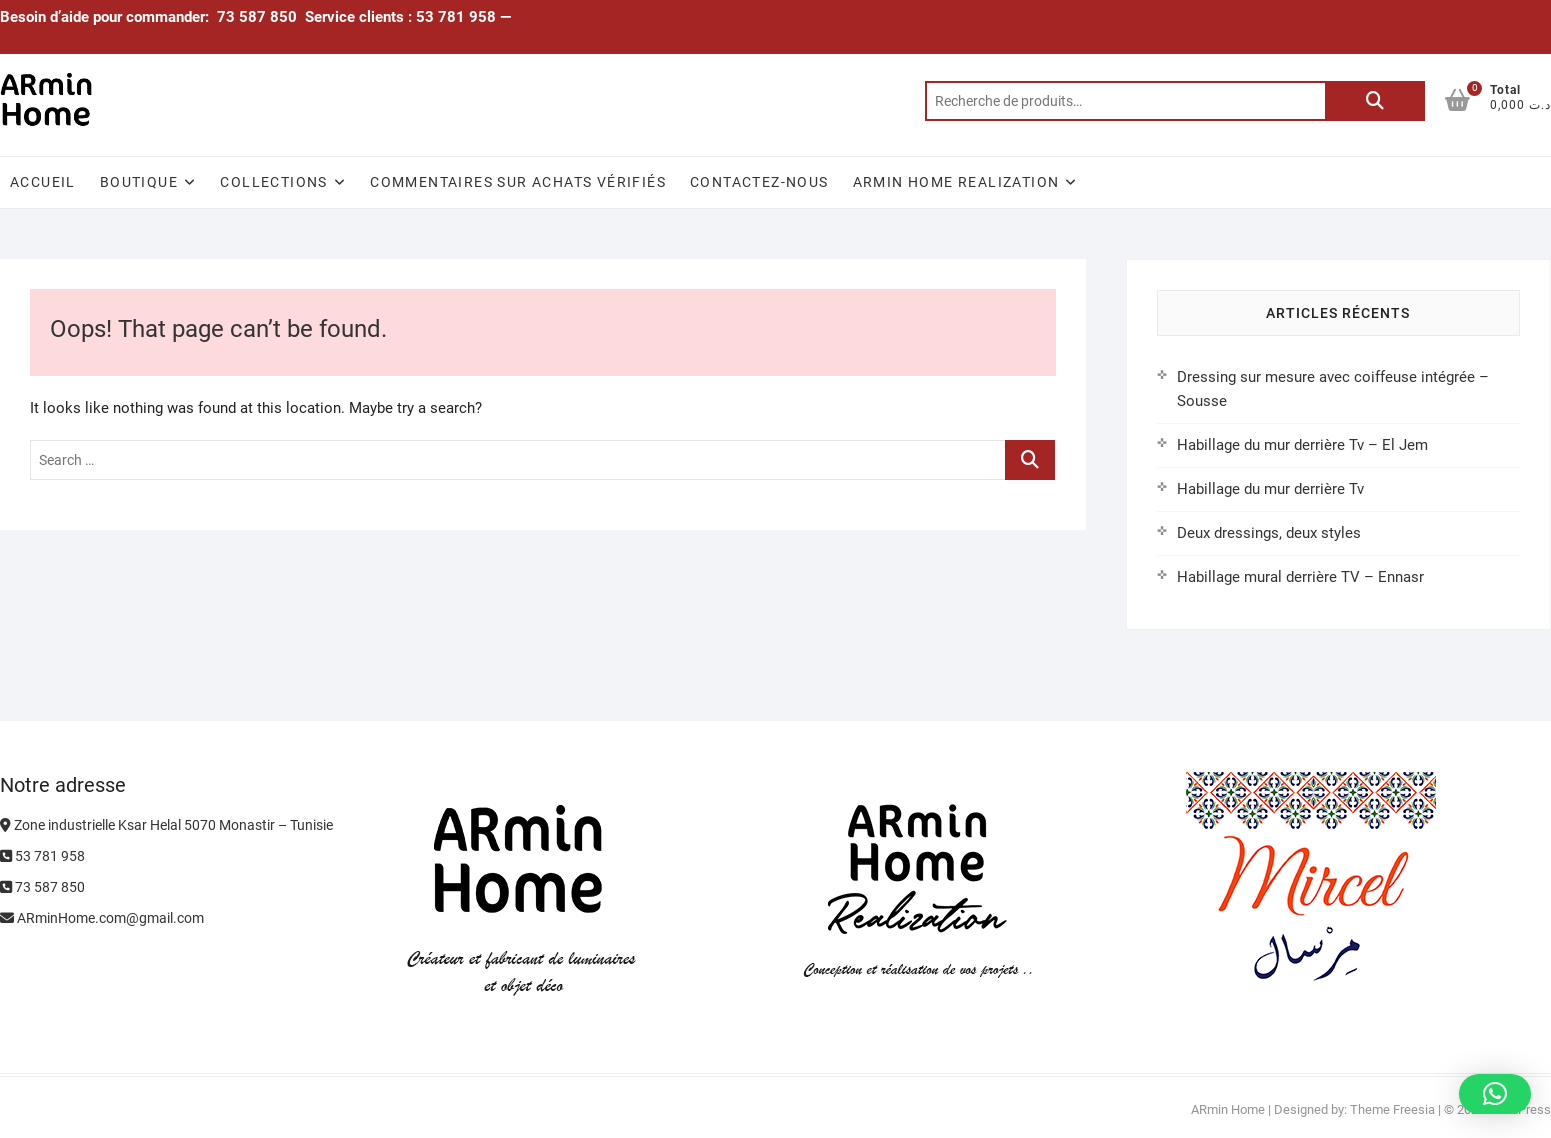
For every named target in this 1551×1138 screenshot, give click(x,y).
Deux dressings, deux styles (1269, 533)
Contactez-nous (759, 182)
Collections (273, 182)
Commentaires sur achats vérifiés (518, 182)
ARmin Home (1228, 1109)
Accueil (43, 182)
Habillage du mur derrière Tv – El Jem (1302, 445)
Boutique (139, 182)
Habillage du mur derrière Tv (1270, 489)
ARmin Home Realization (956, 182)
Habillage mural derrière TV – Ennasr (1300, 577)
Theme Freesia (1392, 1109)
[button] (1495, 1094)
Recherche (1375, 101)
